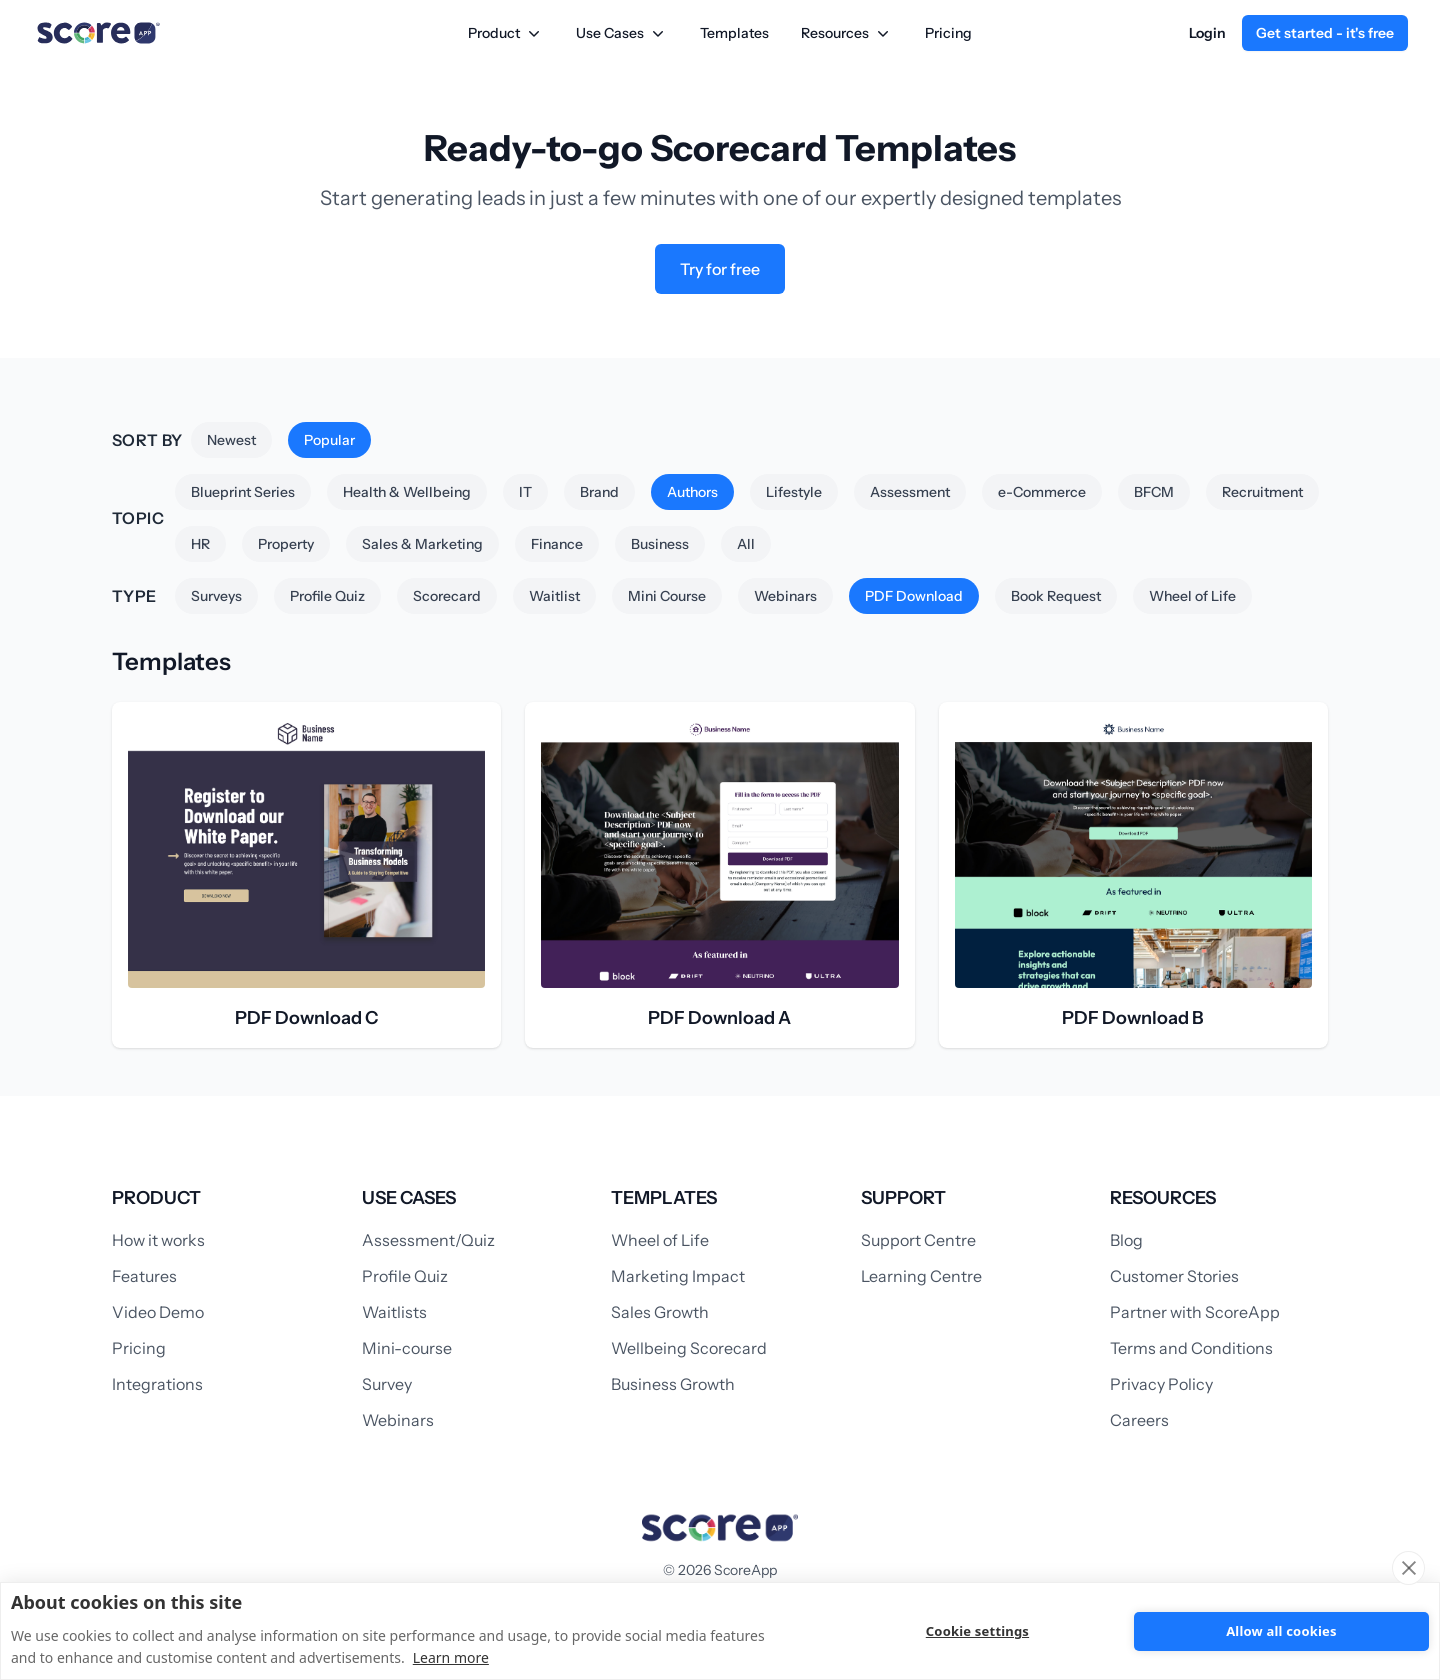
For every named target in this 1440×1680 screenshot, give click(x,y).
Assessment (910, 492)
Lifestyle (794, 492)
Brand (599, 492)
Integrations (157, 1384)
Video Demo (158, 1312)
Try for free (720, 269)
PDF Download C (306, 1018)
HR (200, 544)
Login (1207, 33)
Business (660, 544)
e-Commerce (1042, 492)
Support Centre (918, 1240)
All (746, 544)
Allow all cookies (1281, 1631)
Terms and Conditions (1191, 1348)
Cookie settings (976, 1631)
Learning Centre (921, 1276)
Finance (557, 544)
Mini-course (407, 1348)
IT (525, 492)
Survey (387, 1384)
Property (286, 544)
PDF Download (914, 596)
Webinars (785, 596)
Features (144, 1276)
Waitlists (394, 1312)
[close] (1408, 1568)
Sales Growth (660, 1312)
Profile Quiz (327, 596)
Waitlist (554, 596)
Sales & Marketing (422, 544)
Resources (847, 33)
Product (506, 33)
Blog (1126, 1240)
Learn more (451, 1657)
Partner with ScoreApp (1195, 1312)
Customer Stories (1174, 1276)
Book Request (1056, 596)
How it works (158, 1240)
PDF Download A (719, 1018)
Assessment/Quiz (428, 1240)
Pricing (948, 33)
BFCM (1154, 492)
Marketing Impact (678, 1276)
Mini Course (667, 596)
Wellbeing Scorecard (689, 1348)
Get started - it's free (1325, 33)
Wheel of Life (1192, 596)
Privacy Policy (1161, 1384)
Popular (329, 440)
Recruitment (1262, 492)
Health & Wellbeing (407, 492)
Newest (231, 440)
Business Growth (673, 1384)
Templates (734, 33)
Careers (1139, 1420)
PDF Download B (1133, 1018)
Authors (692, 492)
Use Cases (622, 33)
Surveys (216, 596)
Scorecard (447, 596)
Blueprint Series (243, 492)
